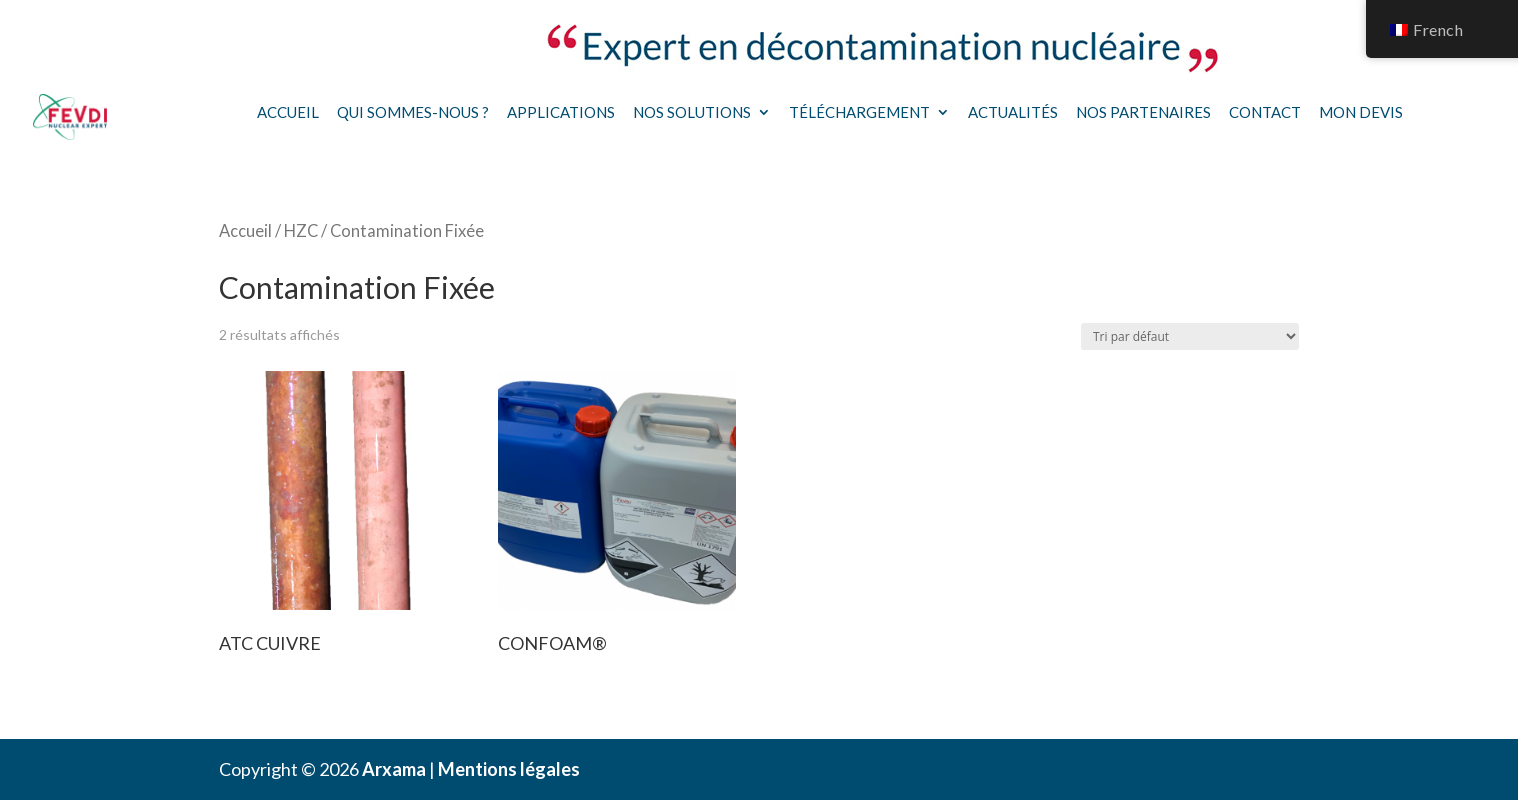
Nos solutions (692, 112)
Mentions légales (509, 769)
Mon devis (1361, 112)
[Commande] (1190, 336)
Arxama (394, 769)
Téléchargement (859, 112)
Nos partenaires (1143, 112)
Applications (561, 112)
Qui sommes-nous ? (413, 112)
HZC (301, 231)
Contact (1265, 112)
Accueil (288, 112)
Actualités (1013, 112)
